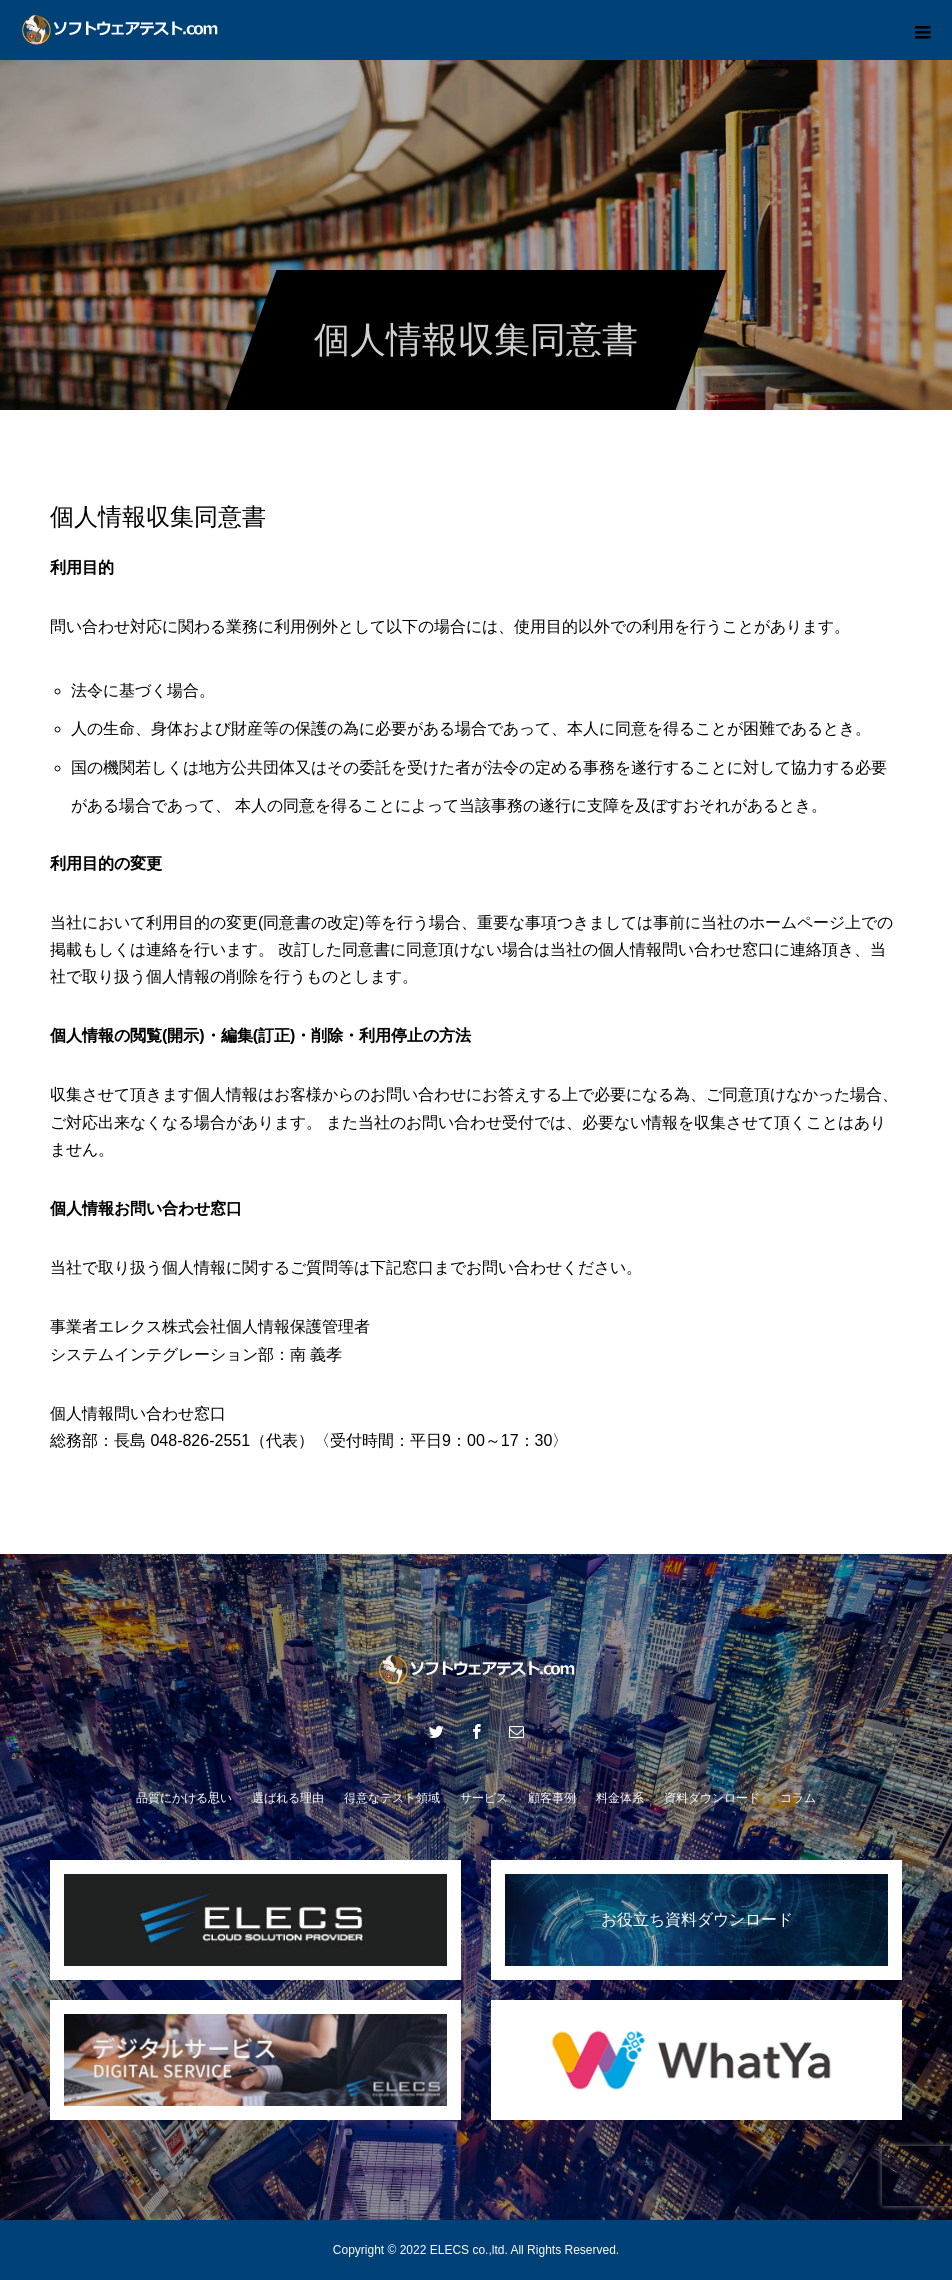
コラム (798, 1798)
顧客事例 (552, 1798)
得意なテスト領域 (392, 1798)
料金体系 (620, 1798)
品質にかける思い (184, 1798)
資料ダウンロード (712, 1798)
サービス (484, 1798)
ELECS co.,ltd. (469, 2250)
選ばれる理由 (288, 1798)
